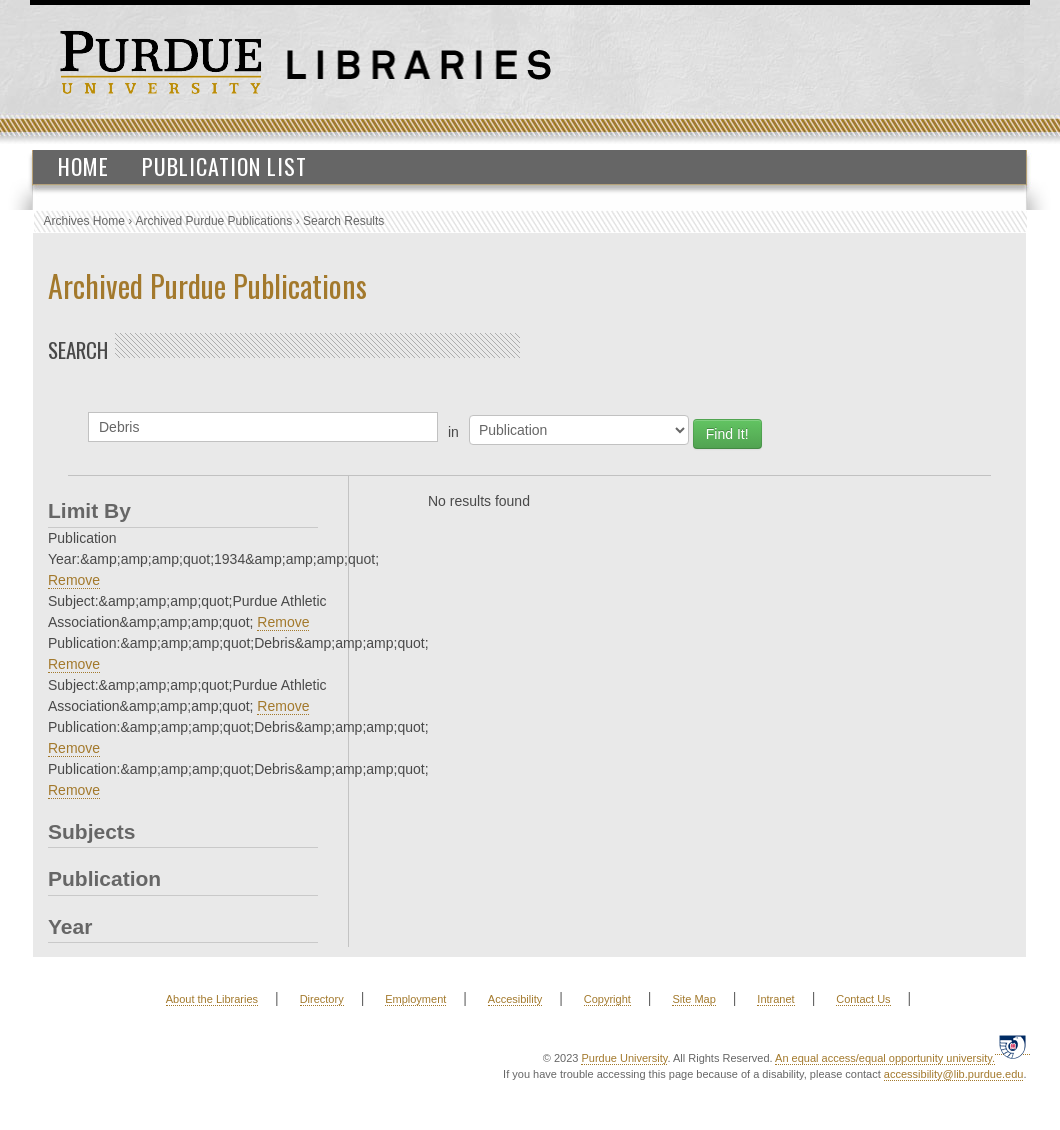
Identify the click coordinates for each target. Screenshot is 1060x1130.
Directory (322, 999)
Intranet (775, 999)
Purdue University (624, 1058)
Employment (415, 999)
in (453, 432)
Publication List (224, 166)
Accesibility (515, 999)
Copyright (607, 999)
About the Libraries (212, 999)
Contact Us (863, 999)
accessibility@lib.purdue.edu (954, 1074)
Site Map (693, 999)
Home (83, 166)
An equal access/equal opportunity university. (885, 1058)
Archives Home (84, 221)
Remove (74, 580)
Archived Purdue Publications (214, 221)
